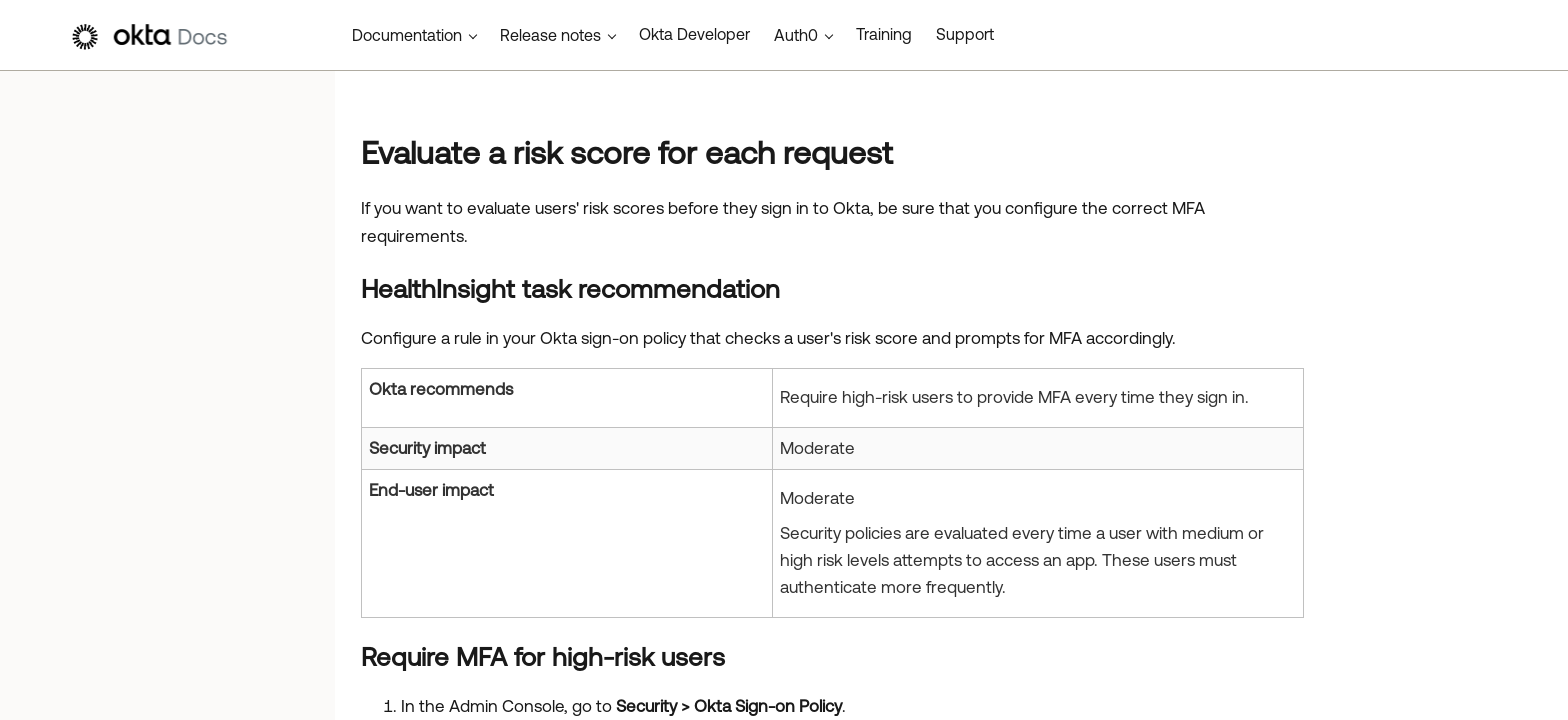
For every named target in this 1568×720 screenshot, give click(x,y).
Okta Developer (694, 34)
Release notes (550, 35)
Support (965, 34)
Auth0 (796, 35)
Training (884, 34)
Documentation (407, 35)
